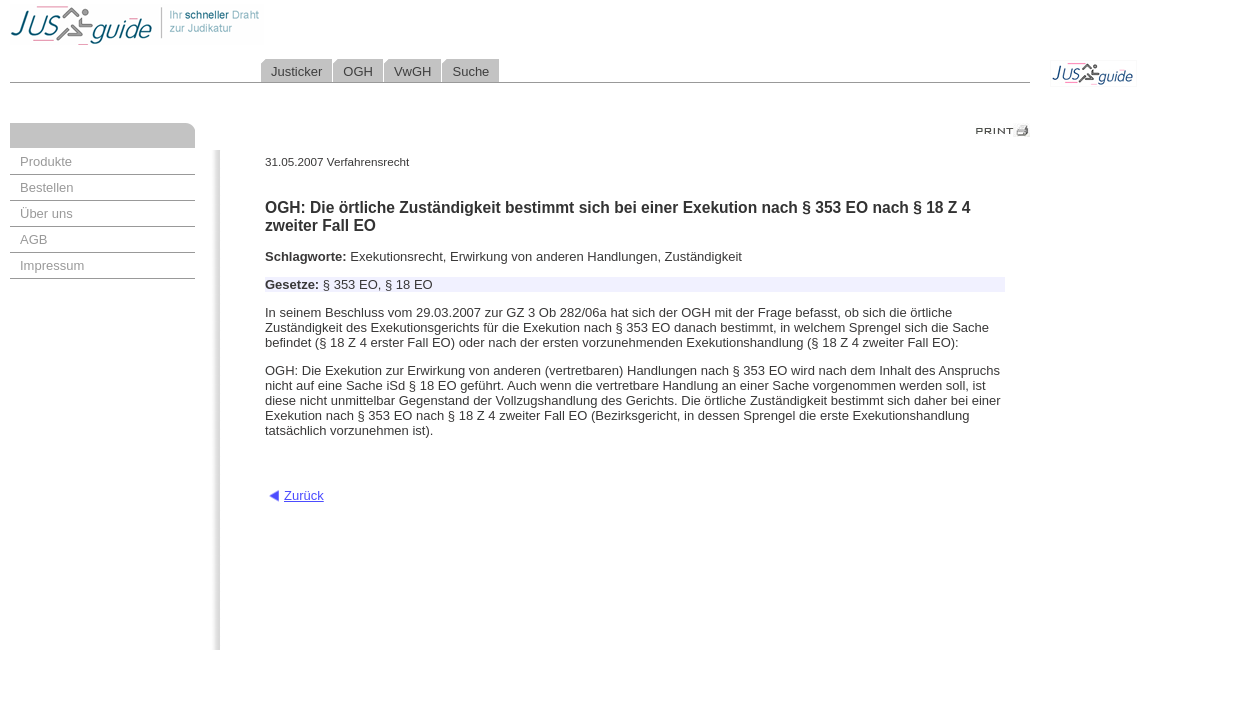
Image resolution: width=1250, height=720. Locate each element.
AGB (33, 239)
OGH (358, 71)
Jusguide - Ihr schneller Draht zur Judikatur (201, 24)
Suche (470, 71)
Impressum (52, 265)
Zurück (304, 495)
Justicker (296, 71)
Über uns (46, 213)
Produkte (46, 161)
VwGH (413, 71)
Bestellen (46, 187)
